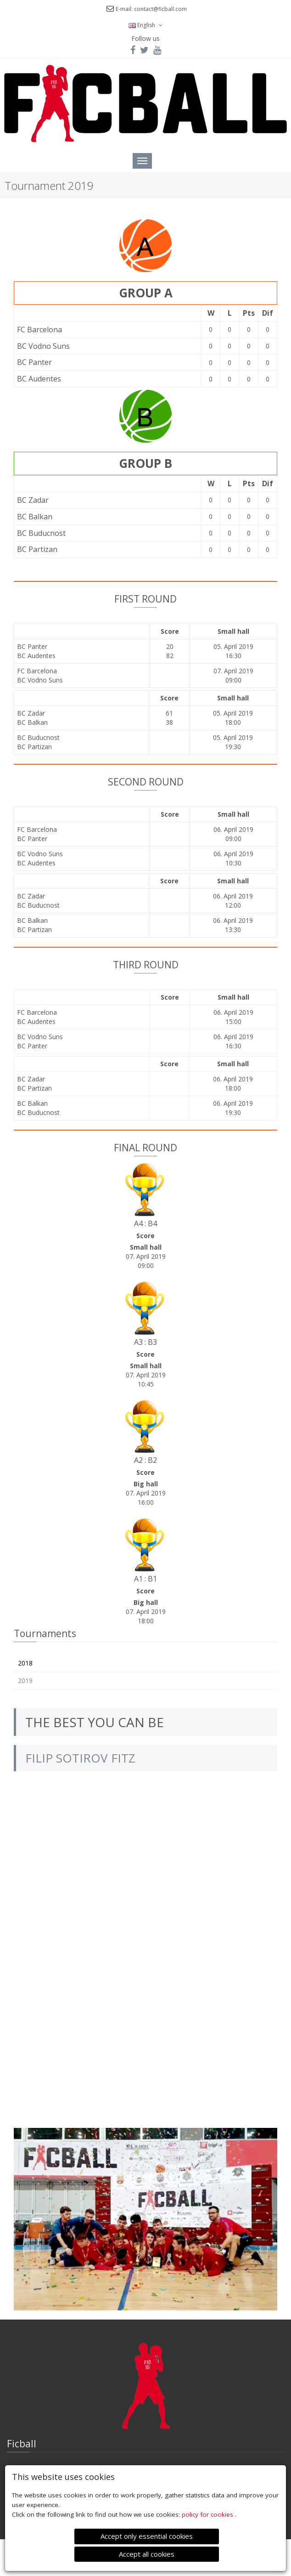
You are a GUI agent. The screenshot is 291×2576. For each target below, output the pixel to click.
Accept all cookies (146, 2554)
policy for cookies (208, 2514)
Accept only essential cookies (147, 2536)
